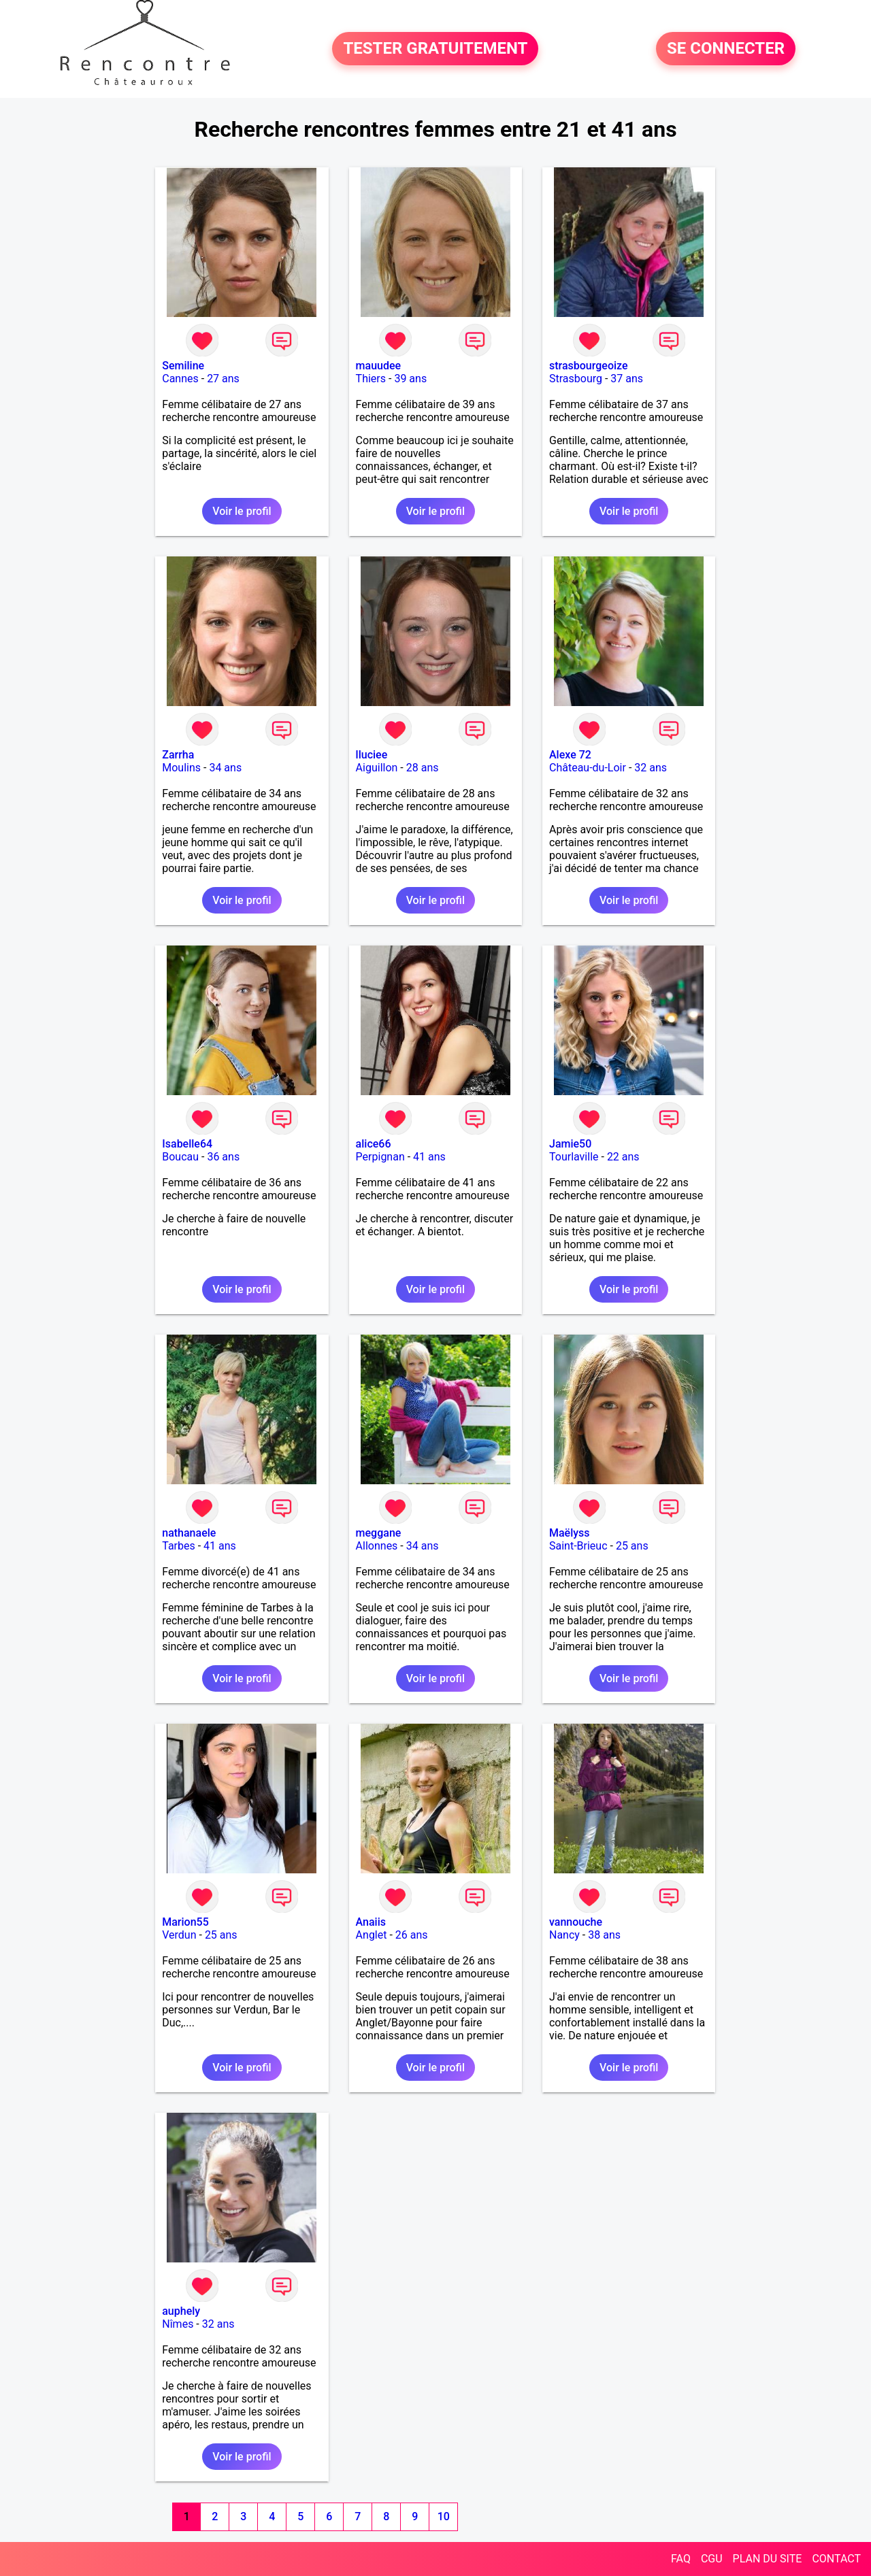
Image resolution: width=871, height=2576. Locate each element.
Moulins (181, 767)
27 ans (223, 378)
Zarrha (178, 754)
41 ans (429, 1156)
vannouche (575, 1922)
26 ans (411, 1934)
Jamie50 (570, 1143)
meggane (378, 1532)
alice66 (373, 1143)
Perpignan (380, 1156)
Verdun (179, 1934)
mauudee (378, 365)
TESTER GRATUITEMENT (435, 48)
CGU (712, 2558)
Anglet (371, 1934)
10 (444, 2516)
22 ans (623, 1156)
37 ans (626, 378)
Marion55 (185, 1922)
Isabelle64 (187, 1143)
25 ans (632, 1545)
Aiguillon (377, 767)
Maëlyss (569, 1532)
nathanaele (189, 1532)
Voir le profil (241, 511)
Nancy (564, 1934)
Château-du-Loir (587, 767)
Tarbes (178, 1545)
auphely (181, 2311)
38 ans (604, 1934)
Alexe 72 (570, 754)
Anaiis (371, 1922)
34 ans (225, 767)
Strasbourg (575, 378)
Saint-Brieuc (578, 1545)
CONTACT (836, 2558)
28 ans (422, 767)
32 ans (650, 767)
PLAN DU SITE (767, 2558)
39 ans (410, 378)
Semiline (183, 365)
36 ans (223, 1156)
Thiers (371, 378)
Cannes (180, 378)
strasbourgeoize (588, 365)
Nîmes (177, 2324)
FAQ (681, 2558)
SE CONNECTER (726, 48)
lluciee (372, 754)
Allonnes (377, 1545)
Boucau (180, 1156)
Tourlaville (574, 1156)
